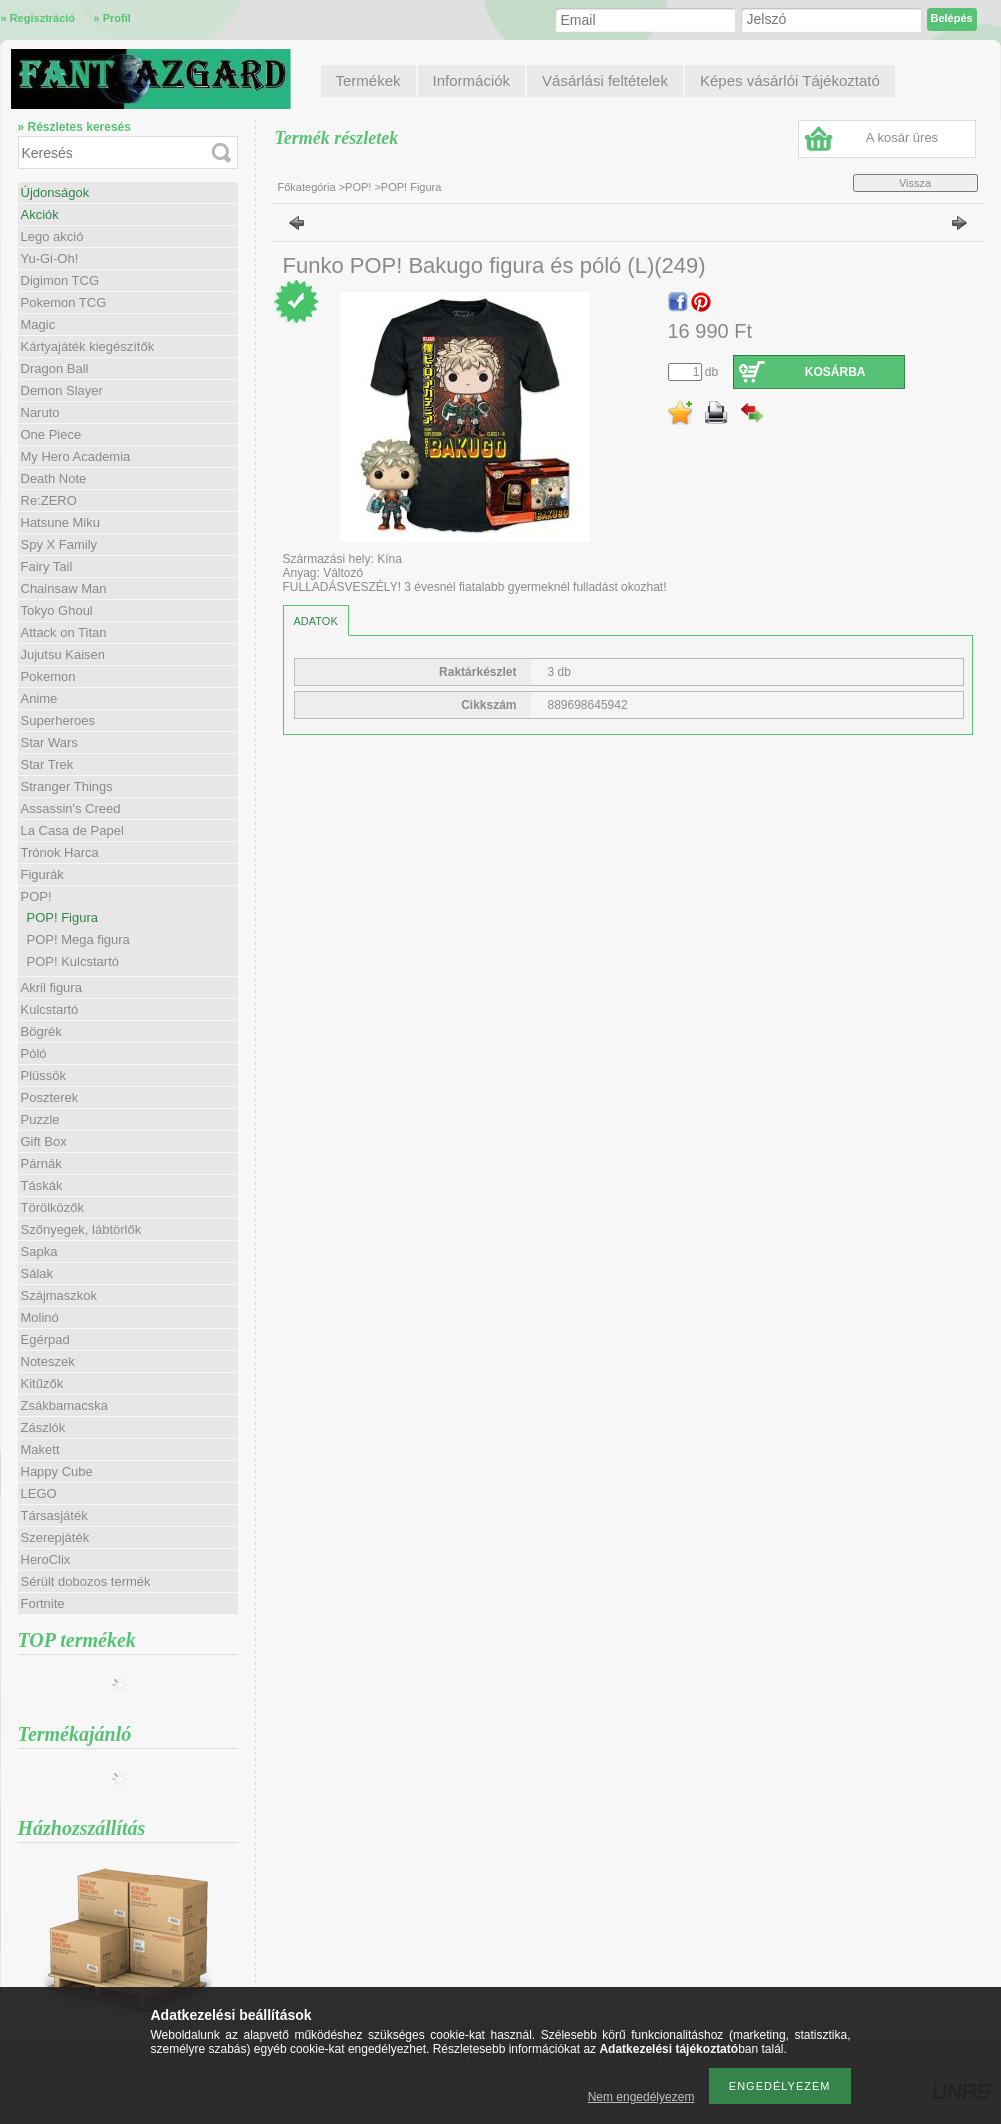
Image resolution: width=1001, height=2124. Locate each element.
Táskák (42, 1185)
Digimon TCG (60, 280)
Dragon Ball (55, 368)
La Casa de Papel (72, 830)
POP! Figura (63, 917)
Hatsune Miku (60, 522)
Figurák (42, 874)
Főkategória (307, 187)
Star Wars (49, 742)
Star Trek (47, 764)
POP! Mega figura (78, 939)
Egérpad (45, 1339)
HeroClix (46, 1559)
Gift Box (44, 1141)
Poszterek (50, 1097)
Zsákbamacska (64, 1405)
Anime (39, 698)
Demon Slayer (62, 390)
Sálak (37, 1273)
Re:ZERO (49, 500)
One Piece (51, 434)
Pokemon (48, 676)
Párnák (41, 1163)
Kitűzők (42, 1383)
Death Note (54, 478)
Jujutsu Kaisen (63, 654)
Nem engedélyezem (641, 2097)
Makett (40, 1449)
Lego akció (52, 236)
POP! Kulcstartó (73, 961)
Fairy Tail (47, 566)
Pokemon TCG (64, 302)
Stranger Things (67, 786)
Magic (38, 324)
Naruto (40, 412)
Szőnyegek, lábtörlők (81, 1229)
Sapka (39, 1251)
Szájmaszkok (59, 1295)
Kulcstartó (50, 1009)
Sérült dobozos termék (86, 1581)
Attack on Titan (64, 632)
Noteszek (48, 1361)
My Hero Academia (76, 456)
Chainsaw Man (64, 588)
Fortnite (43, 1603)
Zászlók (43, 1427)
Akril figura (51, 987)
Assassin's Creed (71, 808)
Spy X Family (59, 544)
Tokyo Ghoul (57, 610)
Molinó (40, 1317)
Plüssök (44, 1075)
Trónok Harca (60, 852)
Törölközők (53, 1207)
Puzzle (40, 1119)
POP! (359, 187)
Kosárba (835, 372)
